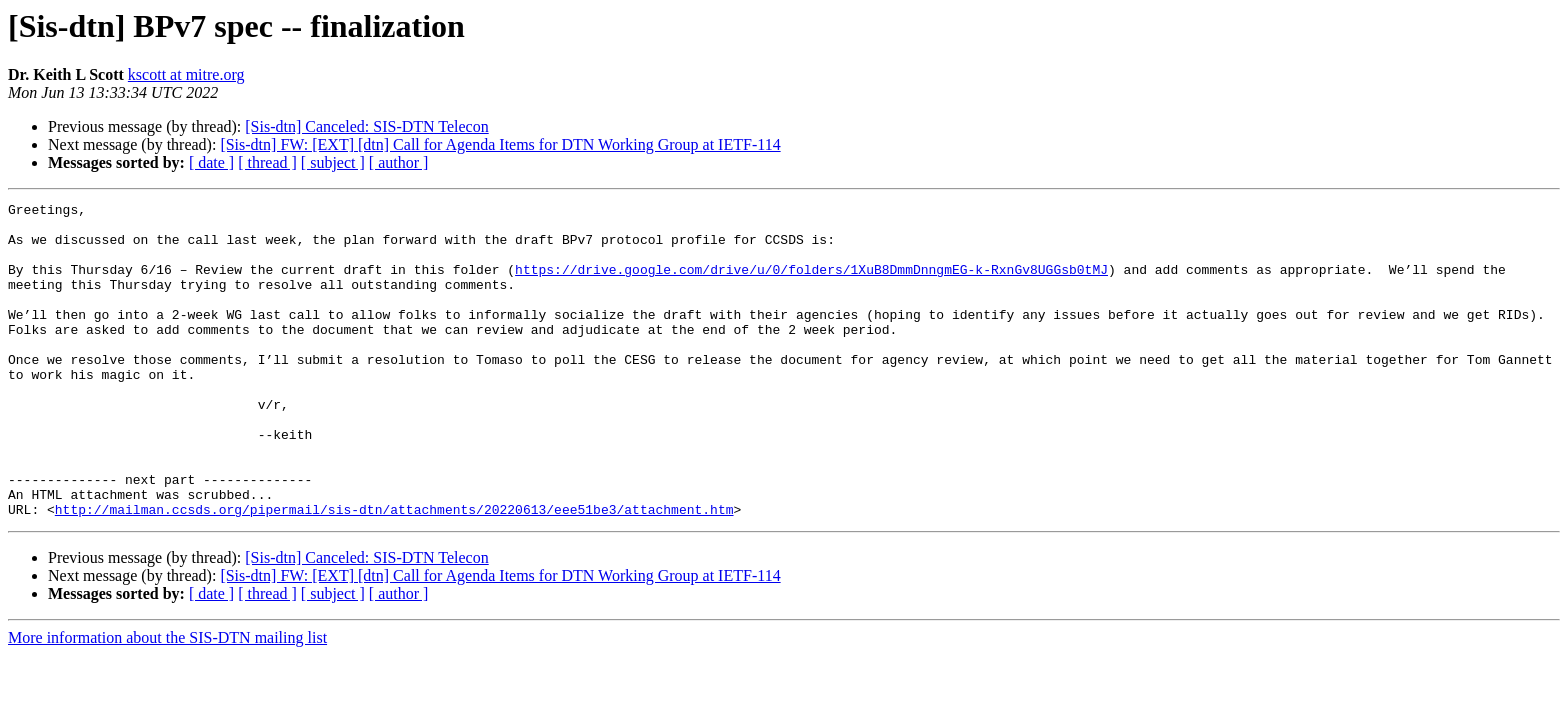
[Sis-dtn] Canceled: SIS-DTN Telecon (366, 126)
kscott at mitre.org (186, 74)
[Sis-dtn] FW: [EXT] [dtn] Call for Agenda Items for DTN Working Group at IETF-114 (500, 144)
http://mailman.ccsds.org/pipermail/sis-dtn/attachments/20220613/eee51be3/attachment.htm (394, 572)
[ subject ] (333, 162)
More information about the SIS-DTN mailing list (167, 700)
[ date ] (211, 162)
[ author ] (399, 162)
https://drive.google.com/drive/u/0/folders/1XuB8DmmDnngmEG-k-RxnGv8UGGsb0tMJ (811, 284)
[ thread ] (267, 162)
